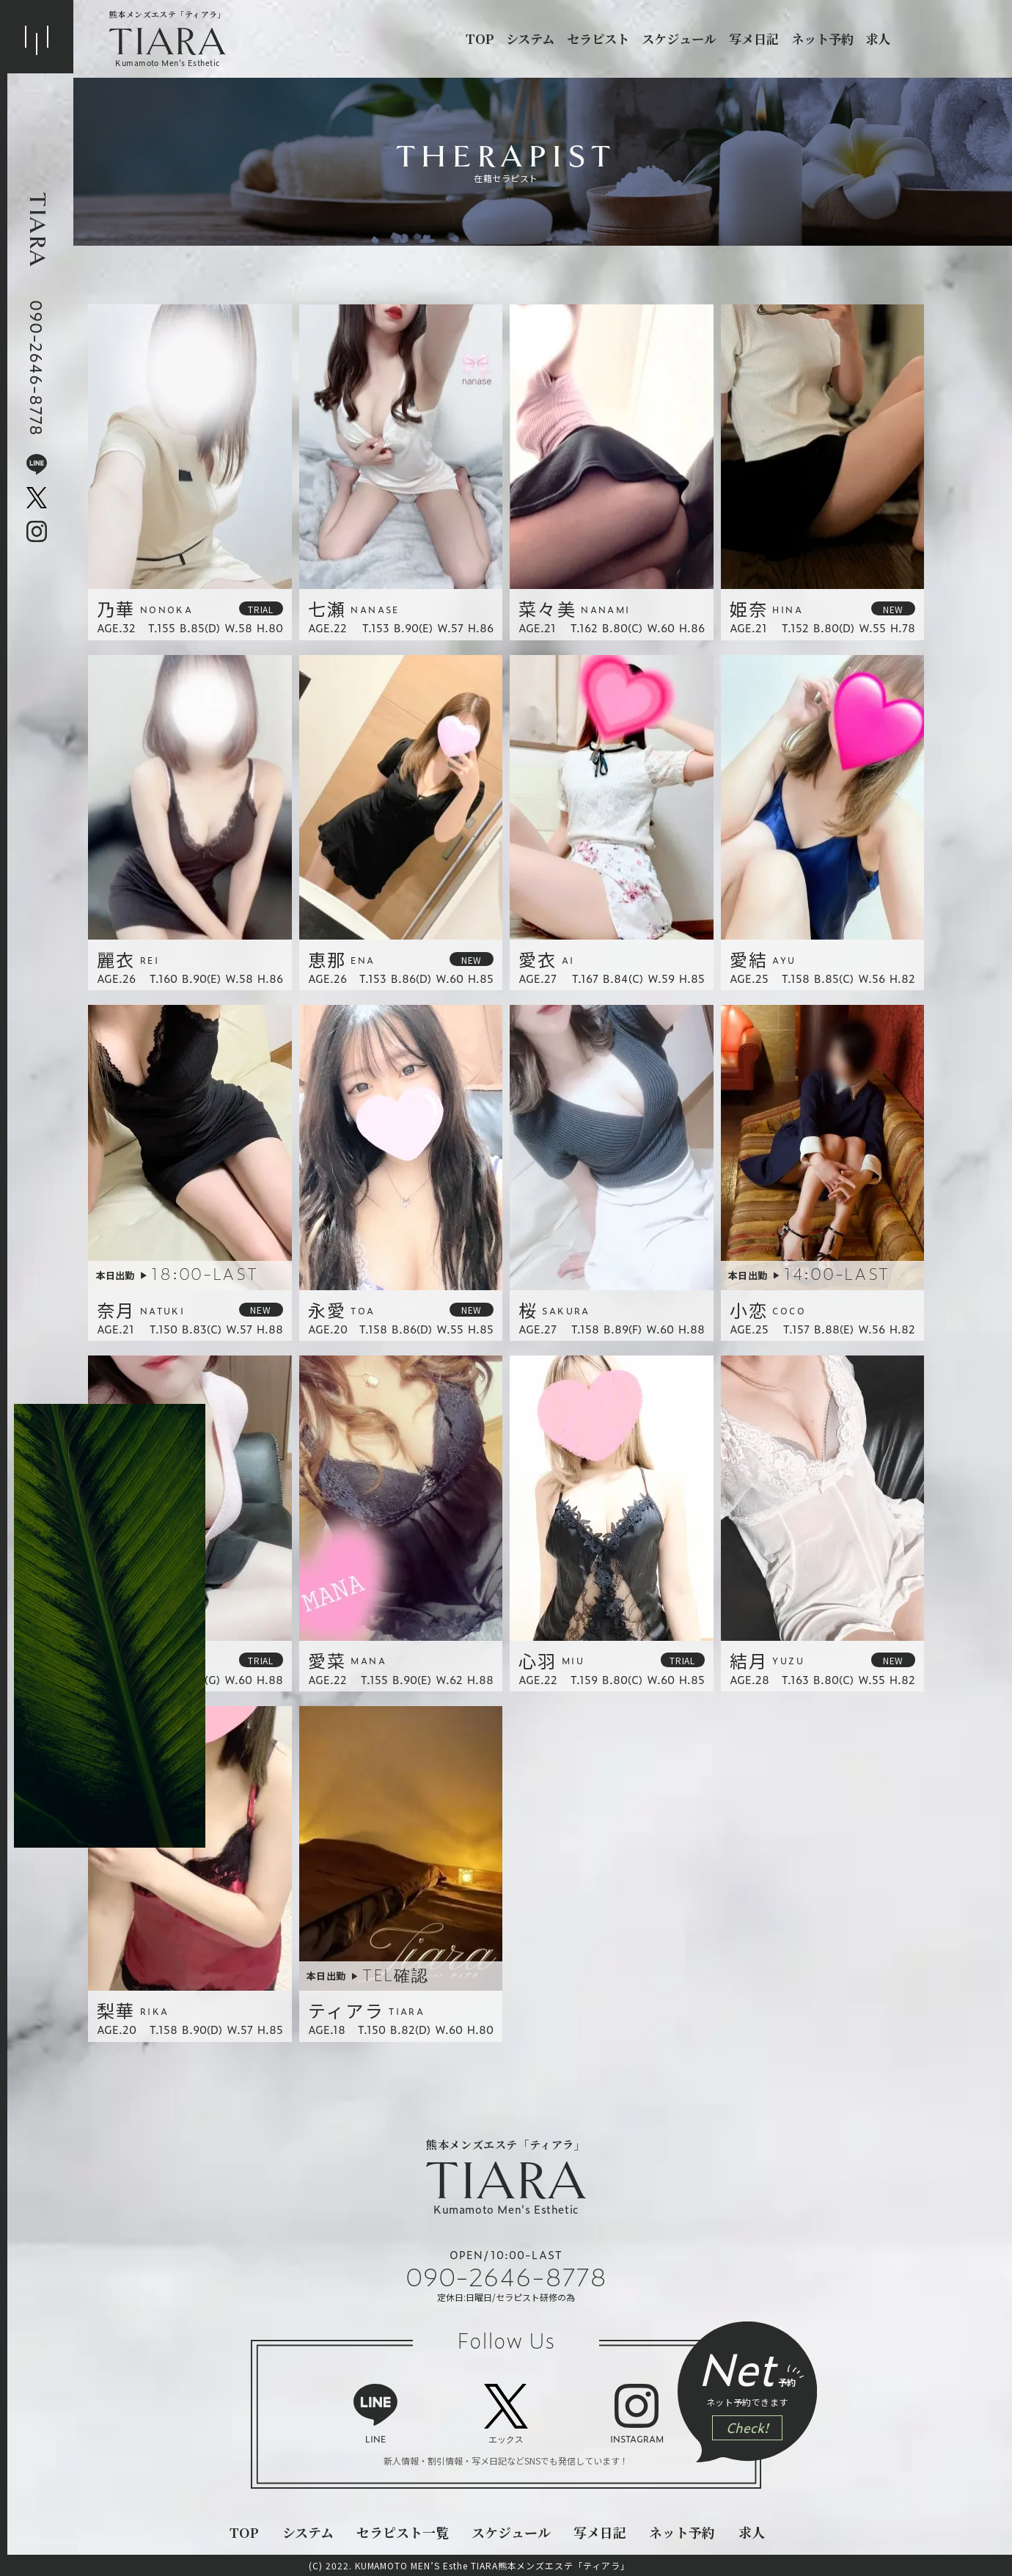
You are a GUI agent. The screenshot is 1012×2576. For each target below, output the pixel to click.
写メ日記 (754, 39)
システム (530, 39)
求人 (877, 39)
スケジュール (679, 39)
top (480, 39)
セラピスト (598, 39)
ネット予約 (822, 39)
